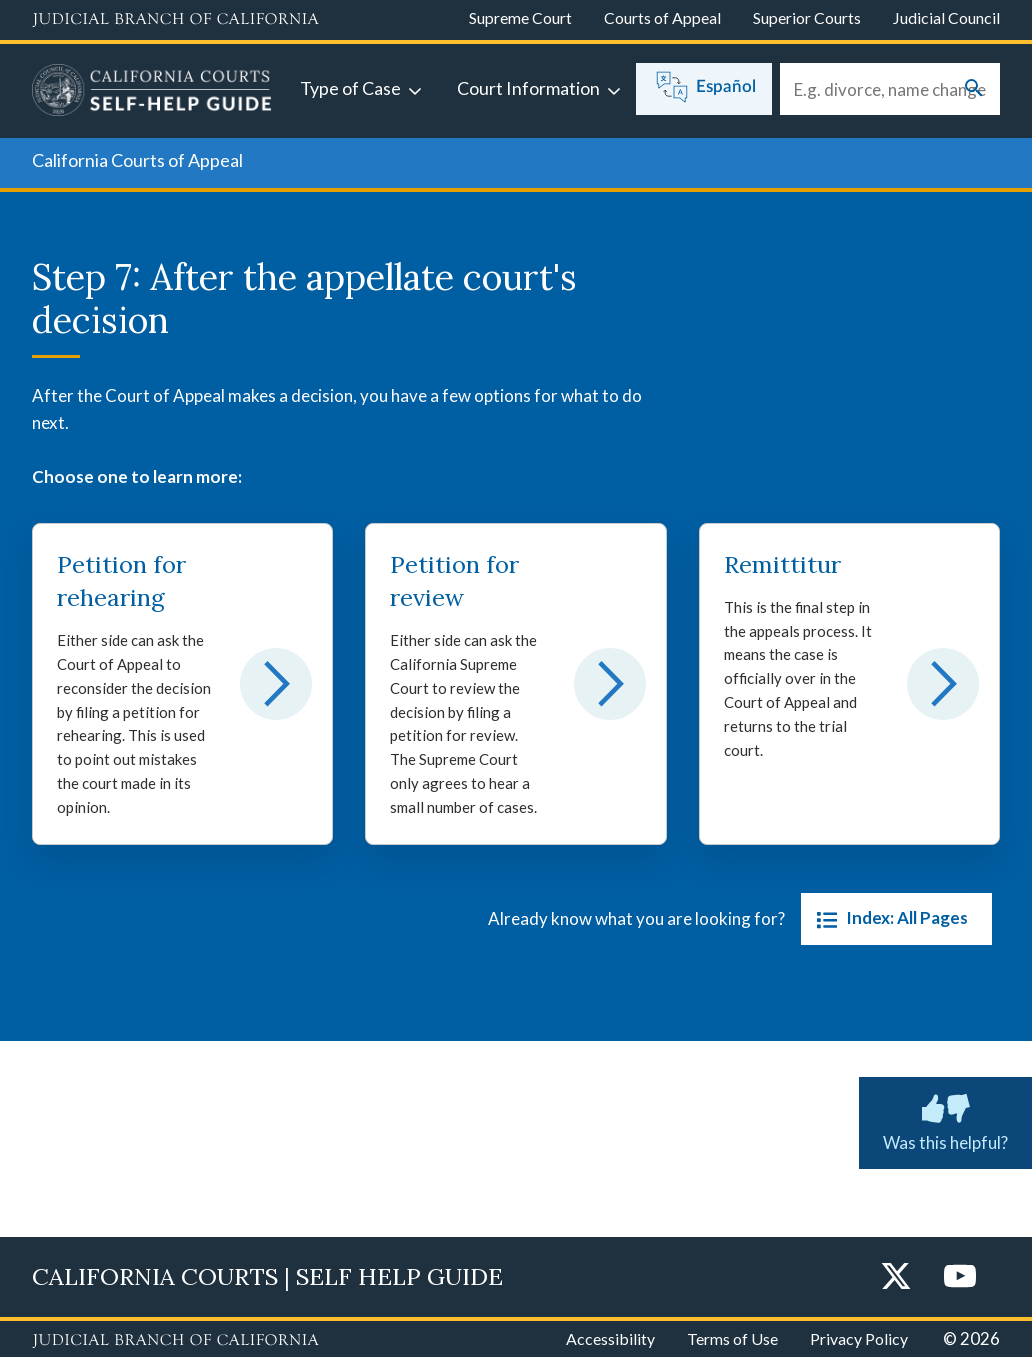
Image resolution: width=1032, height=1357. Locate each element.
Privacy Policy (859, 1338)
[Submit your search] (974, 89)
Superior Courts (807, 17)
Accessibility (610, 1338)
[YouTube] (960, 1277)
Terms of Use (732, 1338)
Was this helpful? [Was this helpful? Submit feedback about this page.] (945, 1119)
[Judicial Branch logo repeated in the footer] (175, 1341)
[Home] (152, 93)
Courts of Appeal (662, 17)
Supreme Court (520, 17)
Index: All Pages (888, 919)
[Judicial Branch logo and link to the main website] (175, 20)
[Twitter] (896, 1277)
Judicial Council (946, 17)
